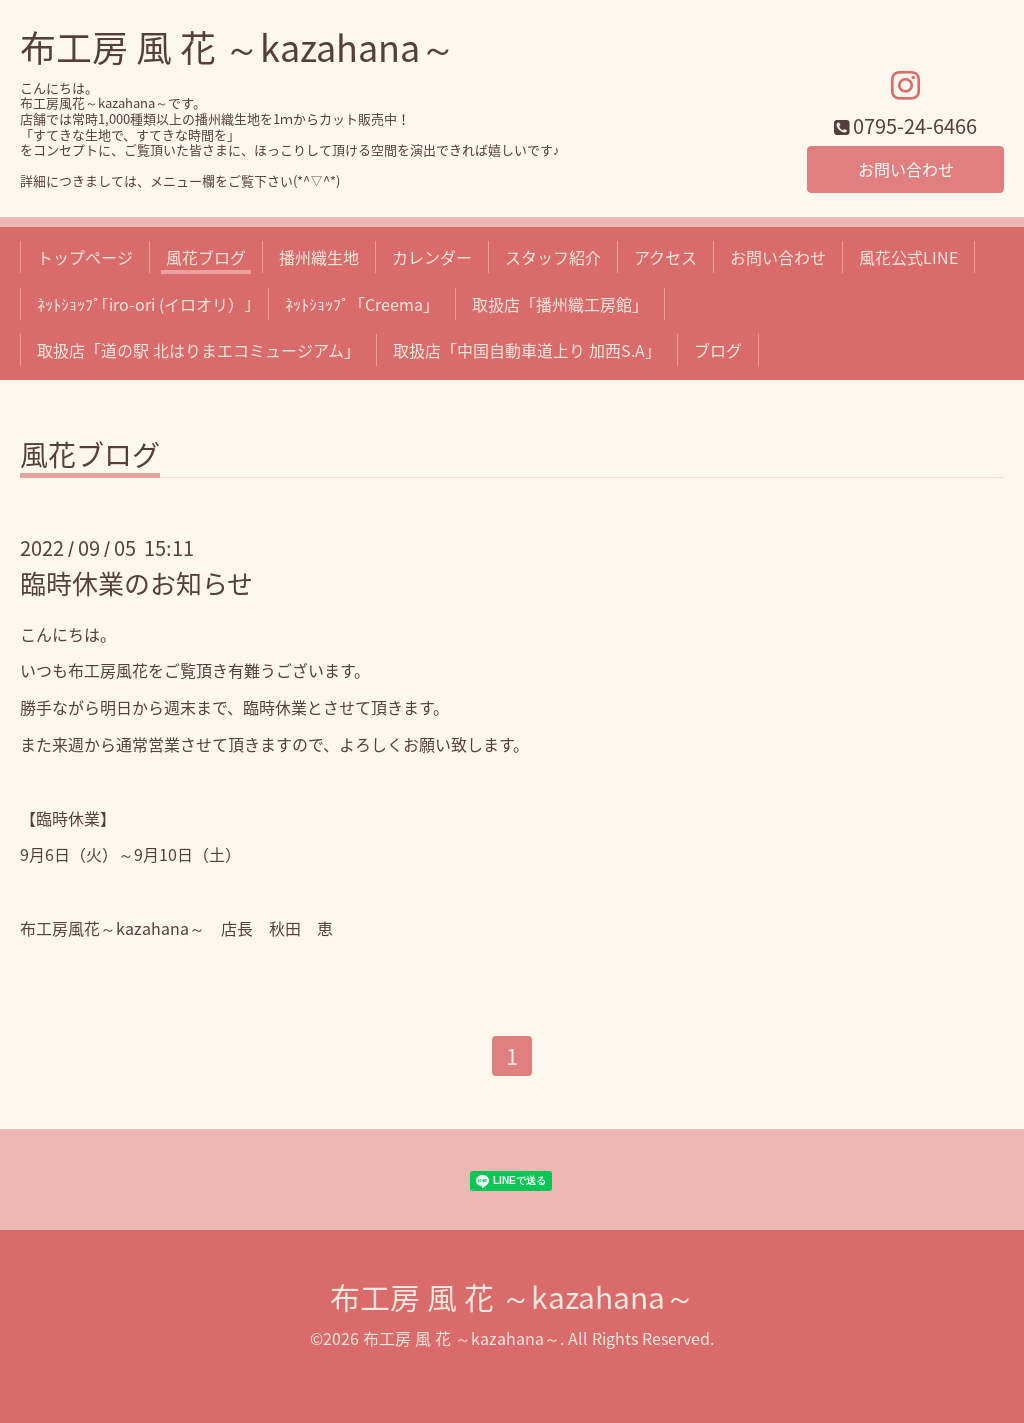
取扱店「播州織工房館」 (560, 304)
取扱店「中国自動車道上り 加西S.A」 (527, 350)
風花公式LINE (908, 257)
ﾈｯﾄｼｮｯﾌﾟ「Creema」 (362, 304)
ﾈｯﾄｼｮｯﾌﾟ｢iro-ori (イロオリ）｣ (144, 304)
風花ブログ (206, 257)
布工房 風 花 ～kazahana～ (238, 47)
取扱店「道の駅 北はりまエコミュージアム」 (198, 350)
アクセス (665, 257)
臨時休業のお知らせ (136, 583)
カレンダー (432, 257)
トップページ (85, 257)
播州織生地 (319, 257)
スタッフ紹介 (553, 257)
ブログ (718, 350)
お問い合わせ (906, 169)
